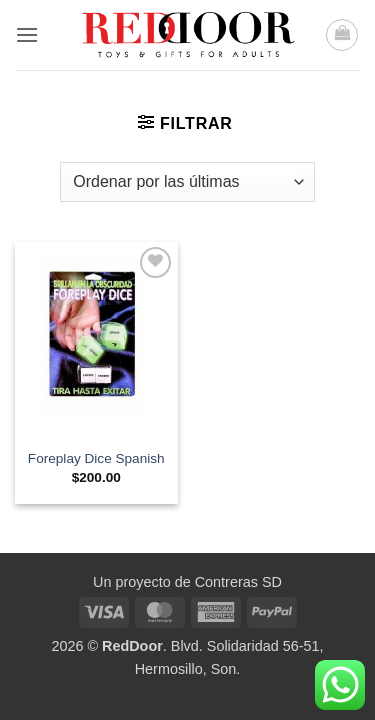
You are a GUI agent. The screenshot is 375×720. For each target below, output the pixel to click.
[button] (27, 34)
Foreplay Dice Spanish (96, 458)
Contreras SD (238, 582)
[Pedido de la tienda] (187, 182)
